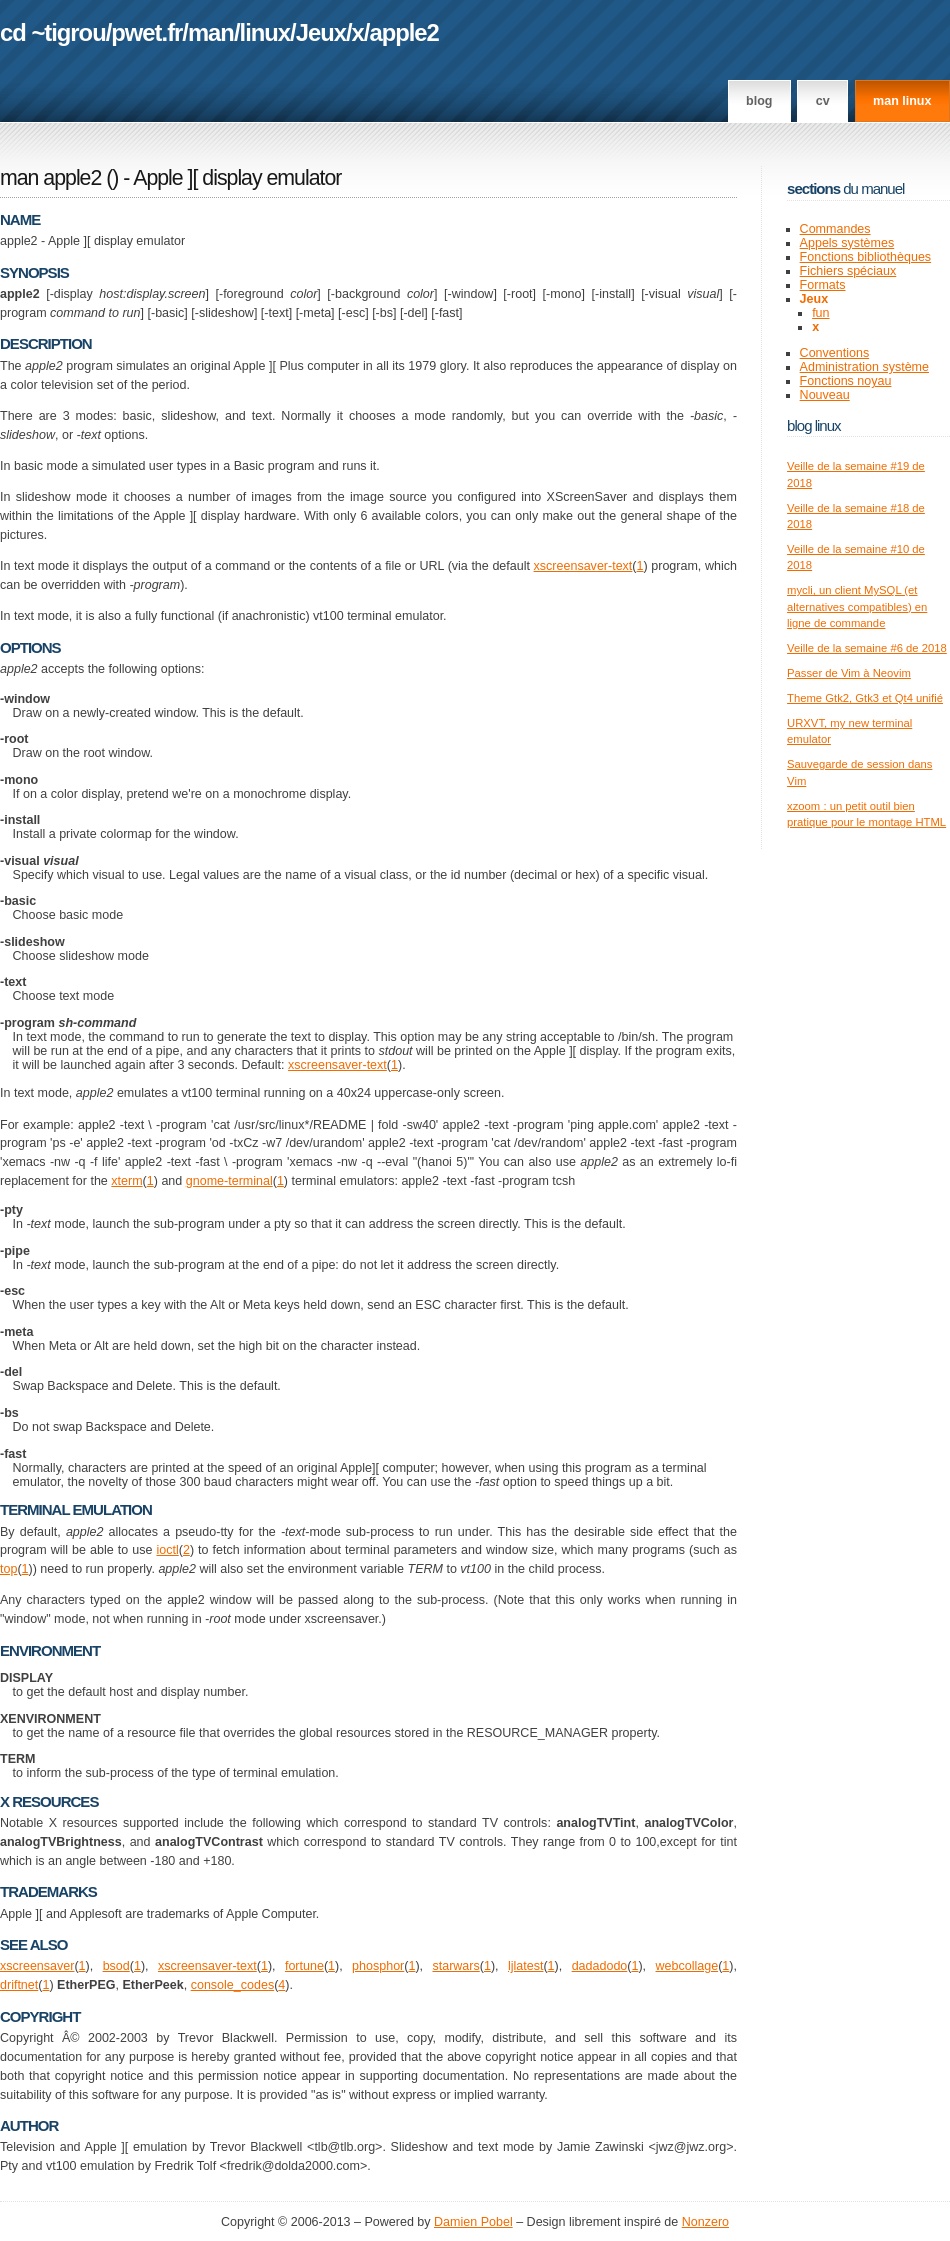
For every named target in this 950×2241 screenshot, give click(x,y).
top (8, 1569)
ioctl (167, 1550)
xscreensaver (37, 1966)
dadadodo (600, 1966)
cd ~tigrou (53, 32)
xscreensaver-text (583, 566)
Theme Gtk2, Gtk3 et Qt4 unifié (865, 698)
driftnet (19, 1985)
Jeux (321, 32)
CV (823, 101)
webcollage (687, 1966)
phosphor (378, 1966)
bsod (116, 1966)
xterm (126, 1181)
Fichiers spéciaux (848, 271)
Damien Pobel (473, 2222)
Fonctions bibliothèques (866, 257)
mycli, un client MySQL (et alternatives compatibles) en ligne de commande (857, 606)
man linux (902, 101)
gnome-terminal (229, 1181)
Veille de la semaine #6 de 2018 (867, 648)
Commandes (835, 229)
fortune (304, 1966)
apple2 (403, 32)
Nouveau (825, 395)
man (211, 32)
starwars (455, 1966)
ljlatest (525, 1966)
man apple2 (50, 178)
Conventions (835, 353)
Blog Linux (814, 425)
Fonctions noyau (846, 381)
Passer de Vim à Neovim (849, 673)
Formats (823, 285)
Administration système (864, 367)
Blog (759, 101)
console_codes (233, 1985)
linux (265, 32)
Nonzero (705, 2222)
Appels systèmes (847, 243)
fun (820, 313)
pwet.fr (146, 32)
